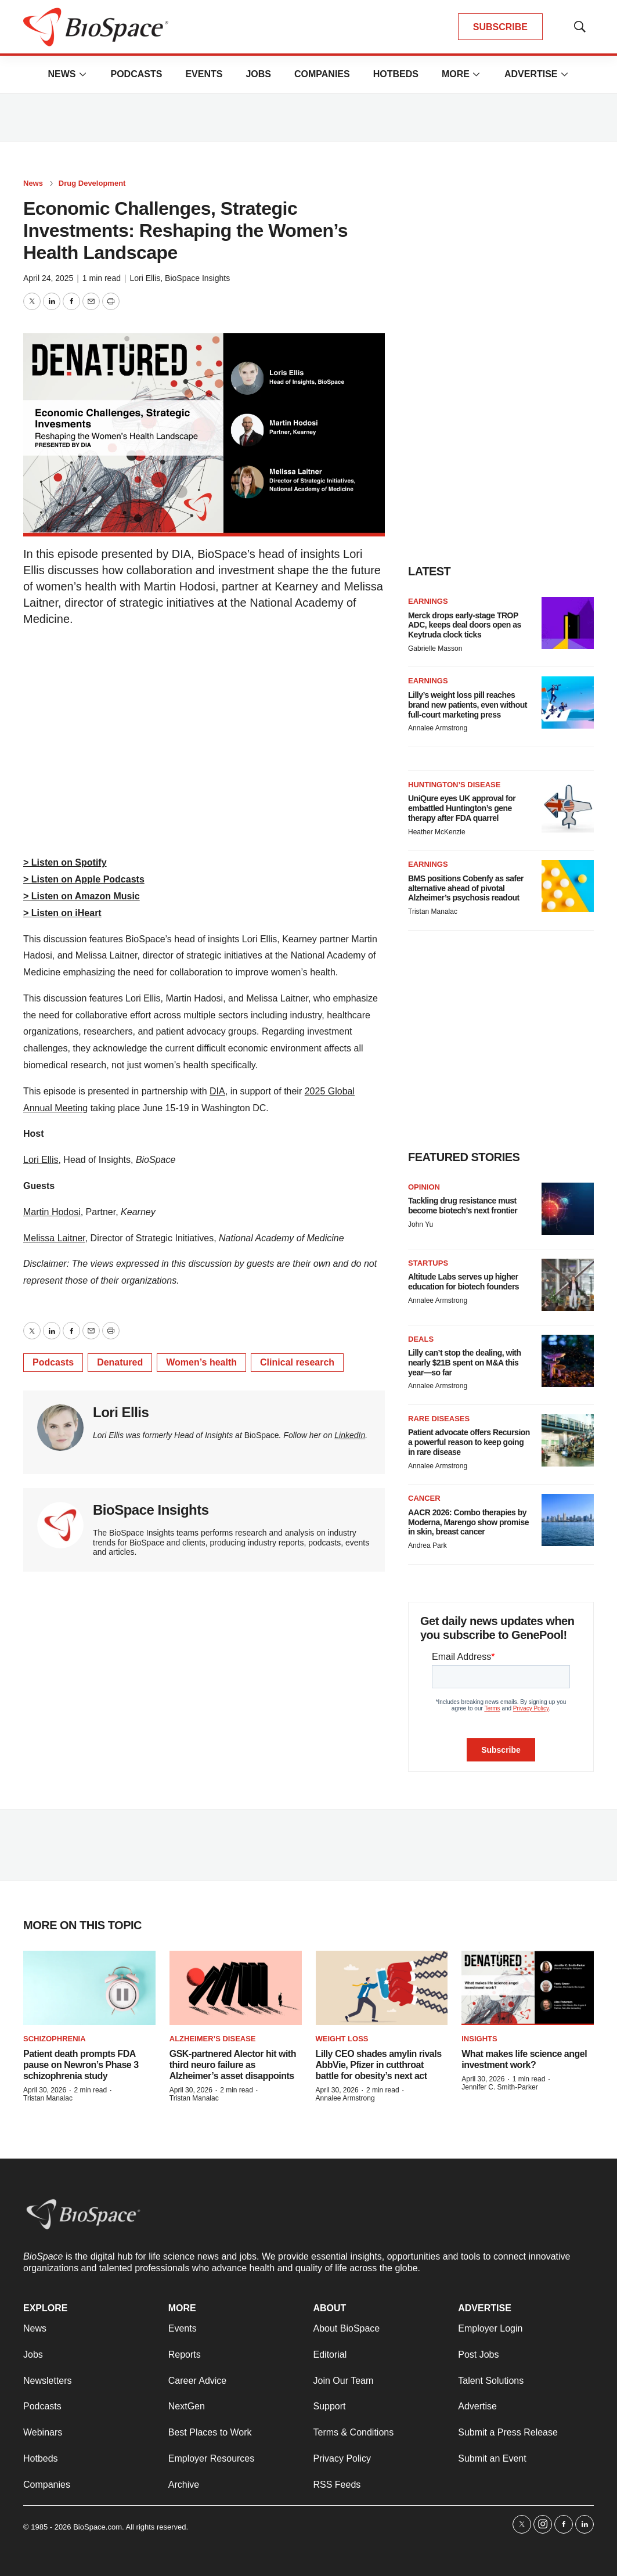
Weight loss (342, 2038)
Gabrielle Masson (435, 648)
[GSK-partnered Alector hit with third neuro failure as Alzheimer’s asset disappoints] (235, 1988)
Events (203, 74)
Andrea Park (427, 1545)
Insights (479, 2038)
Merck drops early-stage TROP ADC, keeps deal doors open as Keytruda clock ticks (464, 625)
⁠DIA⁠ (217, 1091)
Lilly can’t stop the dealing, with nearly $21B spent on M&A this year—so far (464, 1362)
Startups (428, 1263)
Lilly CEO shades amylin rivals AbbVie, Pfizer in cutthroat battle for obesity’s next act (379, 2065)
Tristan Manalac (432, 911)
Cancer (424, 1498)
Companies (322, 74)
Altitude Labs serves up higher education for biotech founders (463, 1281)
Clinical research (297, 1362)
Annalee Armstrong (437, 728)
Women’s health (201, 1362)
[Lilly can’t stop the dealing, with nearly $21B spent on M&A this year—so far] (568, 1361)
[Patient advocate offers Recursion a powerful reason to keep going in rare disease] (568, 1440)
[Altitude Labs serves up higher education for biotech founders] (568, 1285)
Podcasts (136, 74)
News (61, 74)
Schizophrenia (54, 2038)
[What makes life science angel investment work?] (527, 1988)
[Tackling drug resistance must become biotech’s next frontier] (568, 1209)
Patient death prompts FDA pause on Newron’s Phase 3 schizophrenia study (81, 2065)
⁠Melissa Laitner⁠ (54, 1238)
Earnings (428, 601)
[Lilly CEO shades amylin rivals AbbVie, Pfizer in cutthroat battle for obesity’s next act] (382, 1988)
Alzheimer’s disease (212, 2038)
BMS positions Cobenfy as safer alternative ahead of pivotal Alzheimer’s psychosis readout (466, 888)
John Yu (420, 1224)
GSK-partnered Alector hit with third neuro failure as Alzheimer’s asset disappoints (232, 2065)
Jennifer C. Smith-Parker (499, 2087)
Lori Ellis (144, 278)
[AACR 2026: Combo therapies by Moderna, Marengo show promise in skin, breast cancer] (568, 1520)
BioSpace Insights (197, 278)
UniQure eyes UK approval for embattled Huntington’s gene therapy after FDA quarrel (461, 808)
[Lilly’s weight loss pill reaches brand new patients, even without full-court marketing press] (568, 702)
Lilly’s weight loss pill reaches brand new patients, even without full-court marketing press (467, 704)
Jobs (258, 74)
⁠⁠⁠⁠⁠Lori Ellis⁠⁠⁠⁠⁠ (40, 1160)
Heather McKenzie (437, 832)
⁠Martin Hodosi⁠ (52, 1212)
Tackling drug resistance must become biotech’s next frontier (462, 1205)
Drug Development (92, 183)
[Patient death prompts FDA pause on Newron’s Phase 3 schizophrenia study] (89, 1988)
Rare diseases (439, 1418)
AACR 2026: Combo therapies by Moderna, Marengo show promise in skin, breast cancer (468, 1522)
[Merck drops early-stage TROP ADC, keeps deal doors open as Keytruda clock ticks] (568, 623)
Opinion (424, 1187)
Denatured (120, 1362)
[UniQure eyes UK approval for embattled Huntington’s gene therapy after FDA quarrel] (568, 806)
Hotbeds (395, 74)
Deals (421, 1339)
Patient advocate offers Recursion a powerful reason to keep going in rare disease (469, 1442)
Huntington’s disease (454, 784)
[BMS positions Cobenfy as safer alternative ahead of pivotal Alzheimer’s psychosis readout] (568, 886)
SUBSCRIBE (500, 27)
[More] (82, 74)
